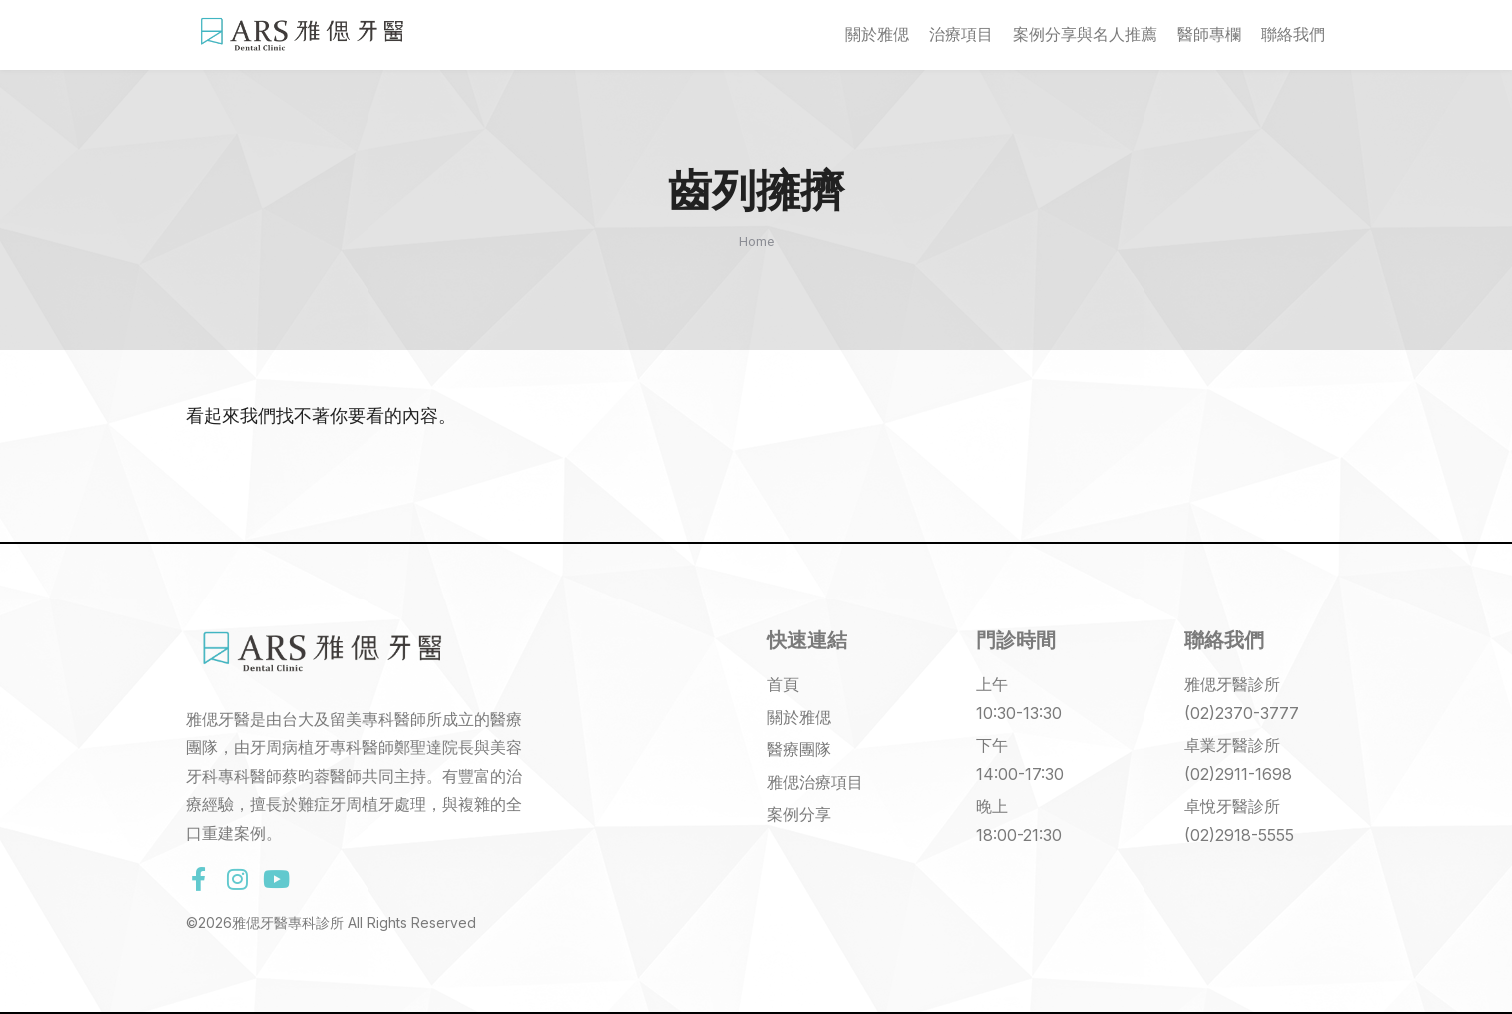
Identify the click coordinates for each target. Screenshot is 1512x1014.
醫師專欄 (1209, 34)
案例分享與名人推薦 (1085, 34)
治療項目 (961, 34)
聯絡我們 (1293, 34)
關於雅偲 (877, 34)
